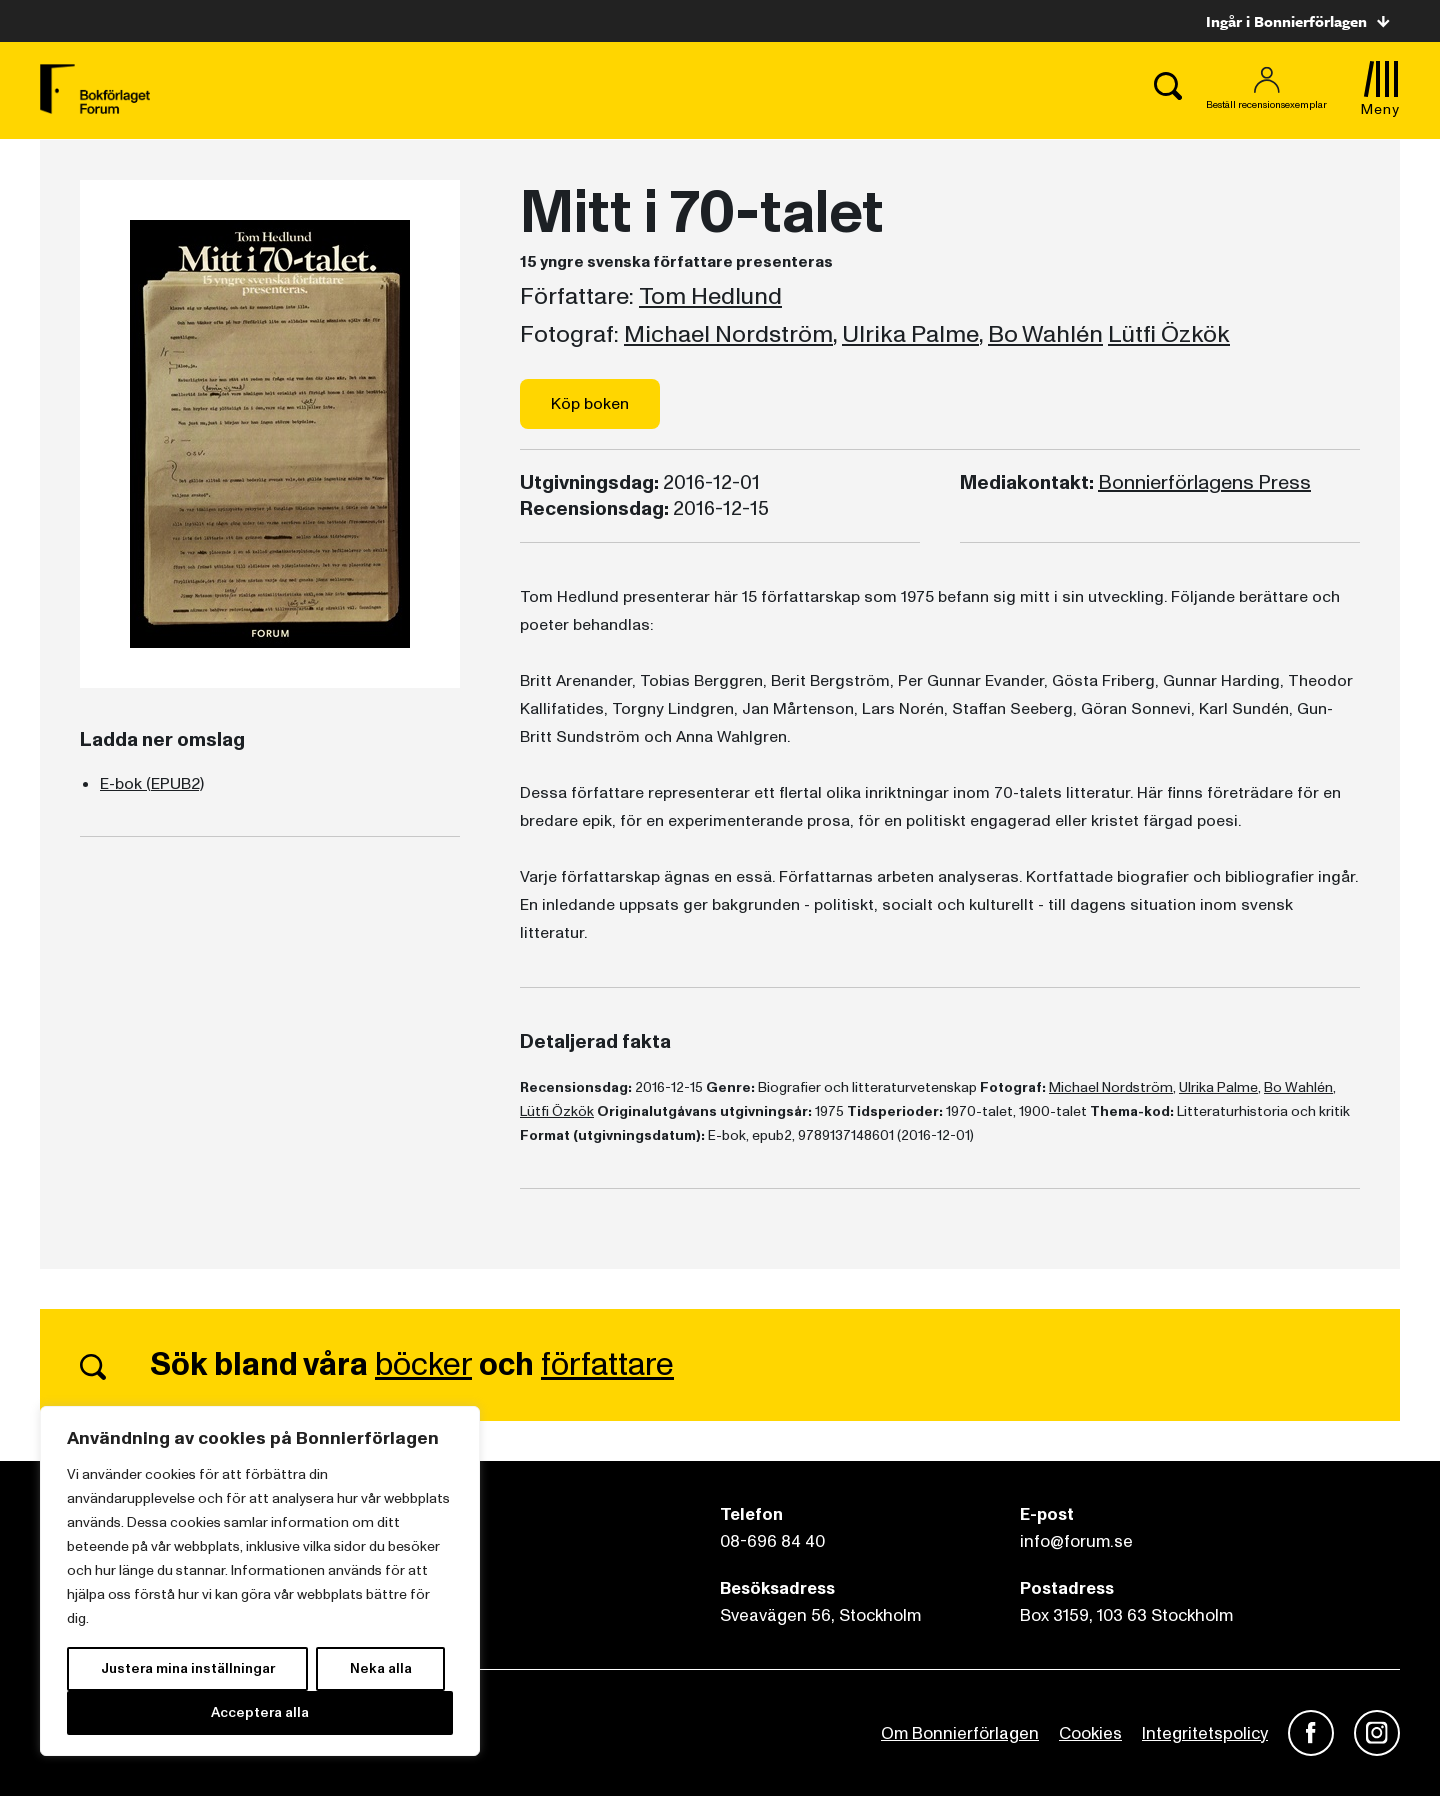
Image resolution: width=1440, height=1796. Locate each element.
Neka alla (381, 1668)
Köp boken (590, 404)
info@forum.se (1076, 1541)
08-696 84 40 (772, 1541)
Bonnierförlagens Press (1204, 483)
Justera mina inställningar (188, 1668)
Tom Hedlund (710, 297)
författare (607, 1365)
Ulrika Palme (910, 335)
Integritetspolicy (1205, 1733)
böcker (423, 1365)
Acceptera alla (260, 1712)
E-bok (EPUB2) (152, 784)
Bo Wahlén (1045, 335)
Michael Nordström (728, 335)
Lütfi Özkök (1169, 335)
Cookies (1090, 1733)
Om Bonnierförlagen (960, 1733)
